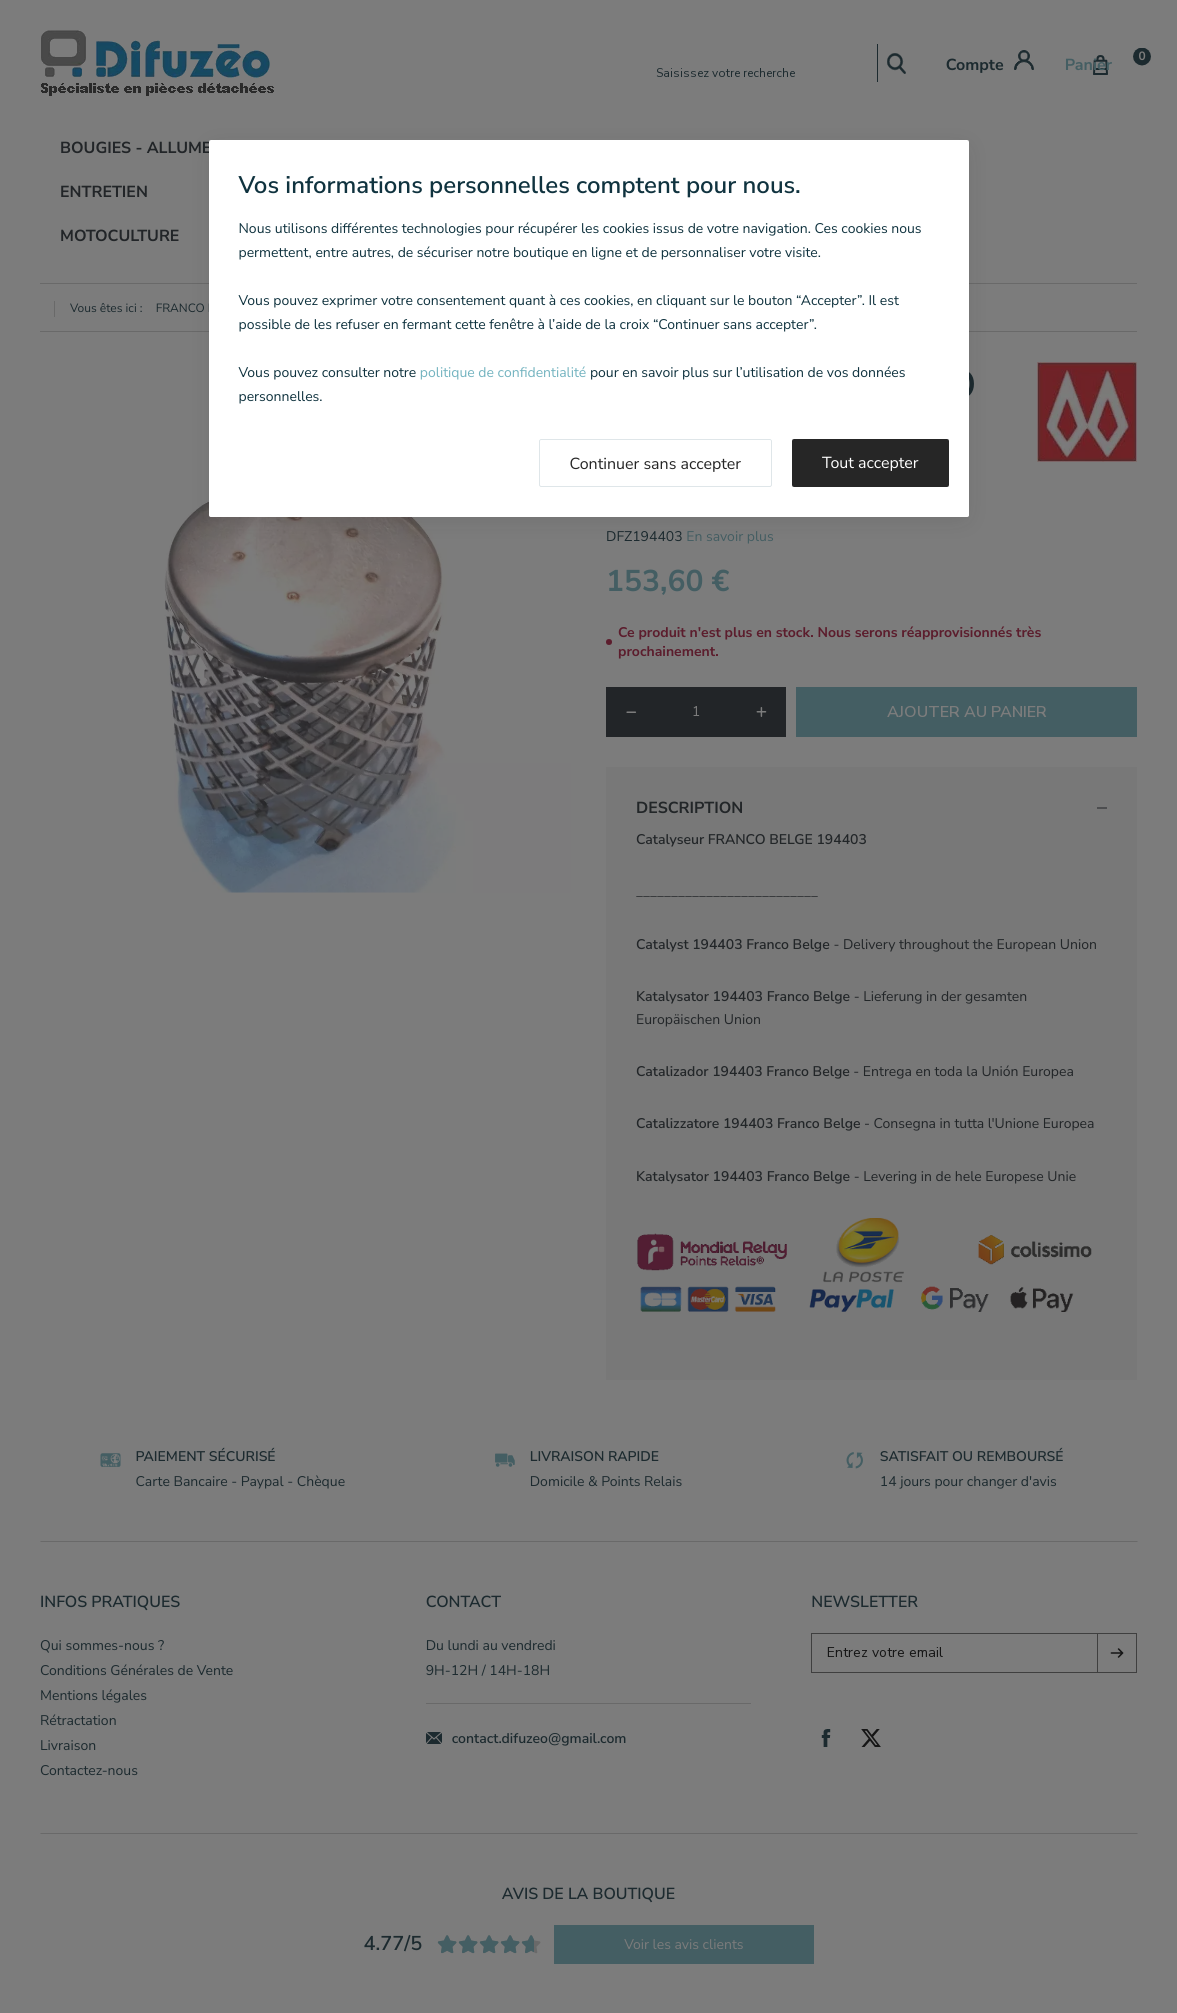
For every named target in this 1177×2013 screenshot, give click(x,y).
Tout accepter (870, 463)
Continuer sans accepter (656, 464)
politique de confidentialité (503, 372)
